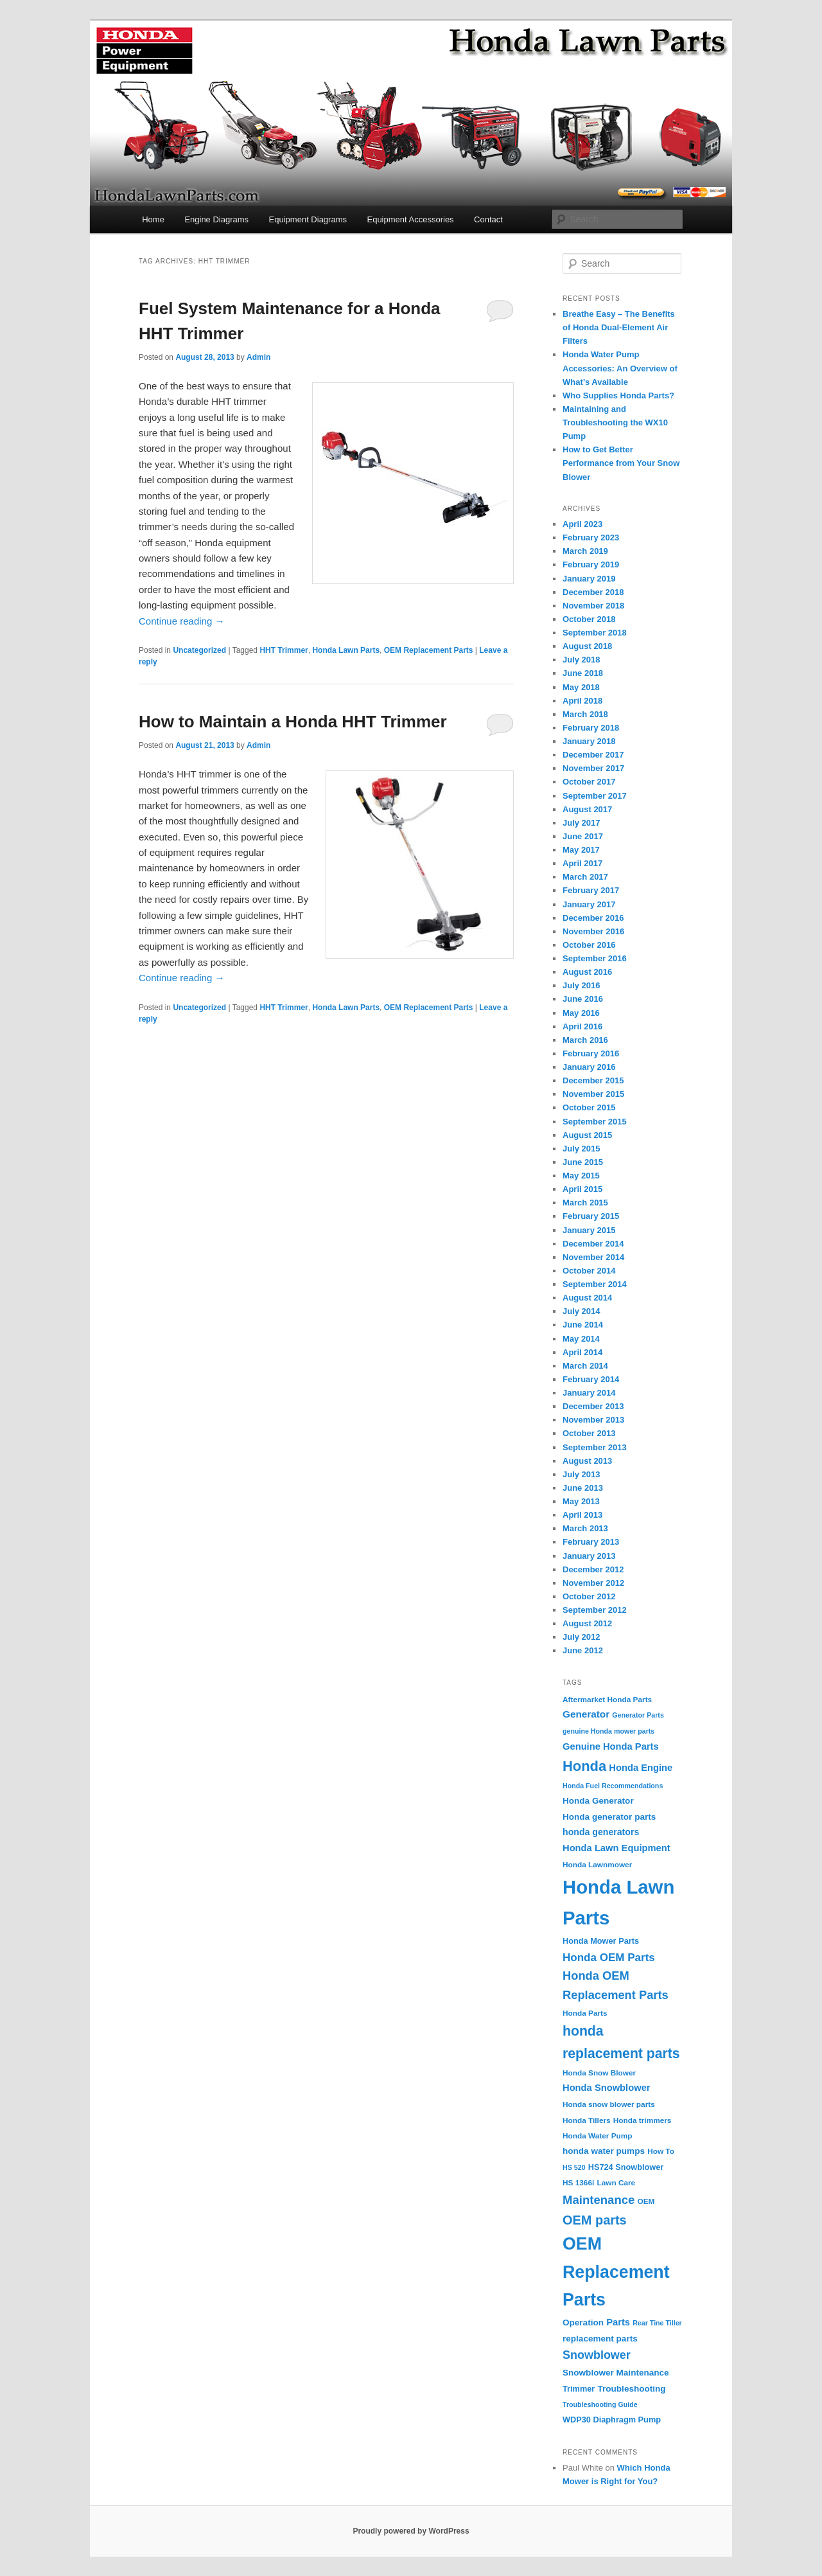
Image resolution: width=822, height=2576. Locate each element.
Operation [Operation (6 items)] (583, 2322)
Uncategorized (199, 650)
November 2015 (593, 1094)
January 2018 (589, 741)
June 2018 (583, 673)
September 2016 (595, 958)
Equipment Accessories (410, 219)
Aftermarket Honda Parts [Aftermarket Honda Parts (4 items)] (607, 1699)
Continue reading (181, 621)
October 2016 (589, 945)
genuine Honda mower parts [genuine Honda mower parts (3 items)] (608, 1731)
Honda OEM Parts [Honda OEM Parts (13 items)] (609, 1957)
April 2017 (582, 863)
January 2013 (589, 1556)
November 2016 (593, 931)
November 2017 (593, 768)
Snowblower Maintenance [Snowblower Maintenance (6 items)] (616, 2372)
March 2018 (585, 714)
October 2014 (589, 1270)
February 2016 (591, 1053)
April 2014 (582, 1352)
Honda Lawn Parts (346, 650)
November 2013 (593, 1420)
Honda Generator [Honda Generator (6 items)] (598, 1801)
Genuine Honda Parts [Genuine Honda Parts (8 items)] (611, 1746)
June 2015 (583, 1162)
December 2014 (593, 1243)
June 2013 (583, 1488)
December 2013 (593, 1406)
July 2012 (581, 1637)
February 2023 (591, 537)
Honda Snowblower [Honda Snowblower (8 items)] (607, 2088)
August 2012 (587, 1623)
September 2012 (595, 1610)
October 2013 (589, 1433)
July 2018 (581, 659)
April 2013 (582, 1515)
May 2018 (581, 687)
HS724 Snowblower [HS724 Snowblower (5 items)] (626, 2167)
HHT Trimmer (283, 650)
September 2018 (595, 632)
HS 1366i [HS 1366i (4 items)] (578, 2182)
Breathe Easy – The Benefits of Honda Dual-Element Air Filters (619, 327)
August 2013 (587, 1461)
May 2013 (581, 1501)
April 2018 (582, 701)
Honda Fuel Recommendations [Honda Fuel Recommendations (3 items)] (613, 1786)
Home (153, 219)
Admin (258, 357)
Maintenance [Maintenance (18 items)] (598, 2200)
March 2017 (585, 877)
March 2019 (585, 551)
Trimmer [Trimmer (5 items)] (579, 2389)
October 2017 (589, 781)
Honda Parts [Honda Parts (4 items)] (585, 2013)
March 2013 (585, 1528)
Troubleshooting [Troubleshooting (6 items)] (632, 2389)
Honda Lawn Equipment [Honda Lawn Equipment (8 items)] (616, 1848)
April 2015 (582, 1189)
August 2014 (587, 1297)
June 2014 (583, 1324)
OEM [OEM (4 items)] (646, 2201)
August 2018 (587, 646)
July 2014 (581, 1311)
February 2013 (591, 1542)
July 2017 (581, 823)
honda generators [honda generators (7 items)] (601, 1832)
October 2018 (589, 619)
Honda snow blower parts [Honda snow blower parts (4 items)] (609, 2104)
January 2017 (589, 904)
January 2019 (589, 578)
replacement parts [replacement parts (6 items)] (600, 2338)
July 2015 (581, 1148)
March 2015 (585, 1202)
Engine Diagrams (216, 219)
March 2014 (585, 1366)
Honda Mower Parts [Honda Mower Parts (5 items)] (601, 1941)
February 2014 (591, 1379)
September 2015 (595, 1121)
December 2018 (593, 592)
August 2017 (587, 809)
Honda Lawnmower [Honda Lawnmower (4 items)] (597, 1864)
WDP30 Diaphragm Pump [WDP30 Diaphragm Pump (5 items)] (612, 2419)
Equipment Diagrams (308, 219)
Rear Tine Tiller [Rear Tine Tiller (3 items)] (657, 2323)
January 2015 (589, 1230)
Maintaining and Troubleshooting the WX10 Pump (615, 422)
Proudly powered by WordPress (411, 2531)
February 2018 (591, 728)
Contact (488, 219)
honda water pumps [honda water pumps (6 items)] (604, 2151)
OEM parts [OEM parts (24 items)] (595, 2220)
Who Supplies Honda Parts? (618, 395)
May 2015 (581, 1175)
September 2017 (595, 796)
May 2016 (581, 1013)
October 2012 (589, 1596)
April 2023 (582, 524)
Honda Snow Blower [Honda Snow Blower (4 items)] (599, 2072)
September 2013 (595, 1447)
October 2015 (589, 1107)
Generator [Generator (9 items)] (586, 1714)
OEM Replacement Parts (428, 650)
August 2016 (587, 972)
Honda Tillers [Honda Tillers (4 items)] (587, 2120)
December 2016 (593, 918)
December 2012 (593, 1569)
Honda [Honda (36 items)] (584, 1766)
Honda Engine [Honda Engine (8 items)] (640, 1768)
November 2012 (593, 1583)
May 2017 (581, 850)
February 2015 (591, 1216)
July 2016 (581, 985)
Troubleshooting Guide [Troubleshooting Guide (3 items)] (600, 2404)
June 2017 (583, 836)
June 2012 (583, 1650)
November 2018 (593, 605)
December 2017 (593, 754)
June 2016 (583, 999)
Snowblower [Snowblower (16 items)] (597, 2355)
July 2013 (581, 1474)
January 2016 (589, 1067)
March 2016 (585, 1040)
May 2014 (581, 1339)
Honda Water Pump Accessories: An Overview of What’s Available (620, 368)
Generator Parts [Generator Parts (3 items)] (638, 1715)
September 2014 (595, 1284)
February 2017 (591, 890)
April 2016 (582, 1026)
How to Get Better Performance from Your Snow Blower (621, 463)
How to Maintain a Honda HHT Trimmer (293, 721)
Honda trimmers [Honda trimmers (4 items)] (642, 2120)
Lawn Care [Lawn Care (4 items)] (616, 2182)
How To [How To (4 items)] (660, 2151)
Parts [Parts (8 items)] (618, 2322)
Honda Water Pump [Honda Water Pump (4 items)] (598, 2135)
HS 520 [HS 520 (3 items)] (574, 2167)
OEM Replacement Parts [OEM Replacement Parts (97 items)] (616, 2271)
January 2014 (589, 1393)
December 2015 (593, 1080)
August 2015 (587, 1135)
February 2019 (591, 564)
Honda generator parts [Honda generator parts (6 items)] (609, 1817)
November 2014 (593, 1257)
